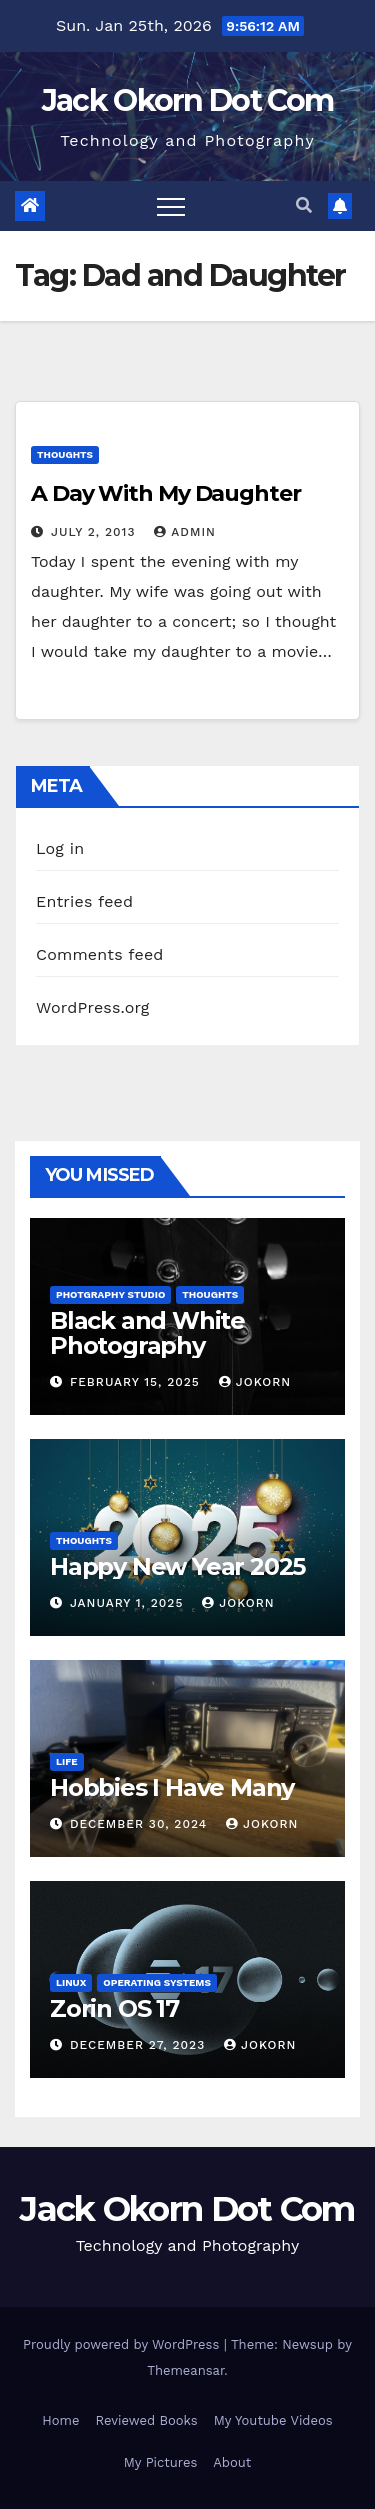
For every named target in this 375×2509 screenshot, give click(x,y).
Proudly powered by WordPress (123, 2344)
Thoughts (65, 454)
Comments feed (100, 954)
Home (60, 2420)
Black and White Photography (147, 1333)
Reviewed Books (146, 2420)
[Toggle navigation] (171, 206)
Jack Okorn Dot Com (187, 100)
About (232, 2462)
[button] (304, 205)
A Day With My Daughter (166, 493)
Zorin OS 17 (114, 2008)
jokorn (255, 1382)
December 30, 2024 (141, 1824)
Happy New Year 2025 (177, 1566)
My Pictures (161, 2462)
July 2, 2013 (95, 532)
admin (185, 532)
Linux (71, 1982)
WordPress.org (93, 1007)
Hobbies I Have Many (172, 1787)
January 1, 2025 (129, 1603)
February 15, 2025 (137, 1382)
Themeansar (185, 2370)
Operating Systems (157, 1982)
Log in (60, 848)
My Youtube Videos (273, 2420)
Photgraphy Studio (110, 1294)
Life (67, 1761)
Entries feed (84, 901)
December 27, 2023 (140, 2045)
